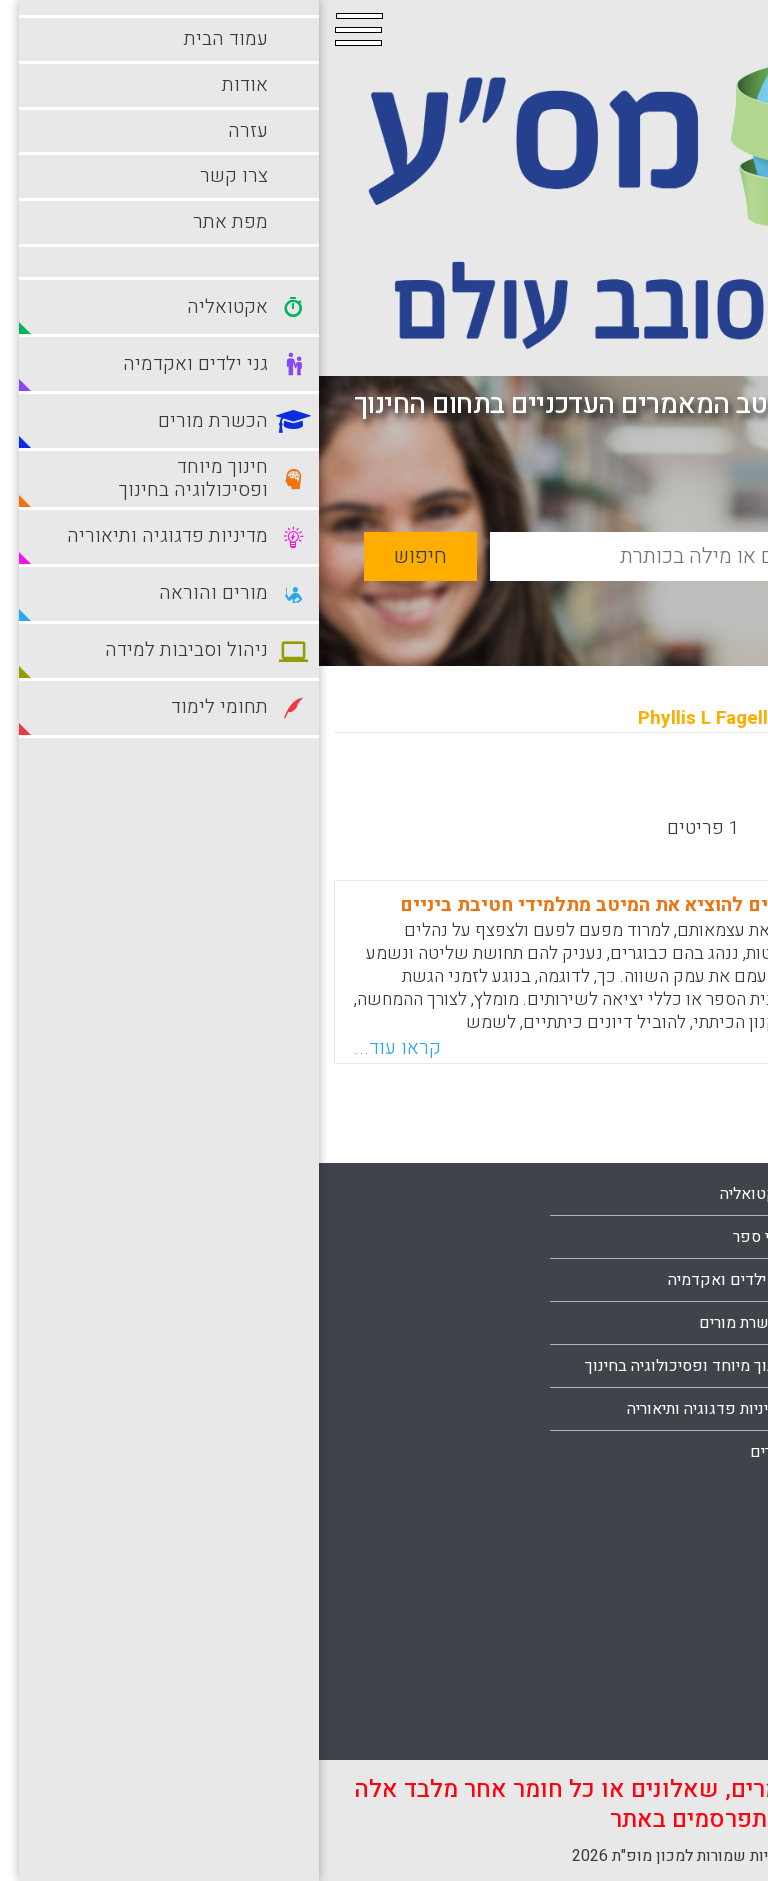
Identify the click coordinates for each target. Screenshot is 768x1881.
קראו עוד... (78, 1048)
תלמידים (705, 1729)
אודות (714, 1323)
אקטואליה (434, 1194)
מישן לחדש (574, 790)
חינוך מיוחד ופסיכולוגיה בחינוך (367, 1366)
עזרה (717, 1366)
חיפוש (101, 556)
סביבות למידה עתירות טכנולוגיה (630, 1643)
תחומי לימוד (694, 1686)
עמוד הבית (698, 1280)
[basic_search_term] (447, 556)
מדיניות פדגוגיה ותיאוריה (388, 1409)
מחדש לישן (690, 790)
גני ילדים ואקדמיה (408, 1280)
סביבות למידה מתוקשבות (650, 1600)
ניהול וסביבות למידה (667, 1557)
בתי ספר (441, 1237)
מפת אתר (703, 1452)
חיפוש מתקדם (646, 603)
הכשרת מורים (424, 1323)
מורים (449, 1452)
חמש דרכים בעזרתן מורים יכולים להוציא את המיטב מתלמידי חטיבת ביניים (391, 905)
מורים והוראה (690, 1514)
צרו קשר (705, 1409)
